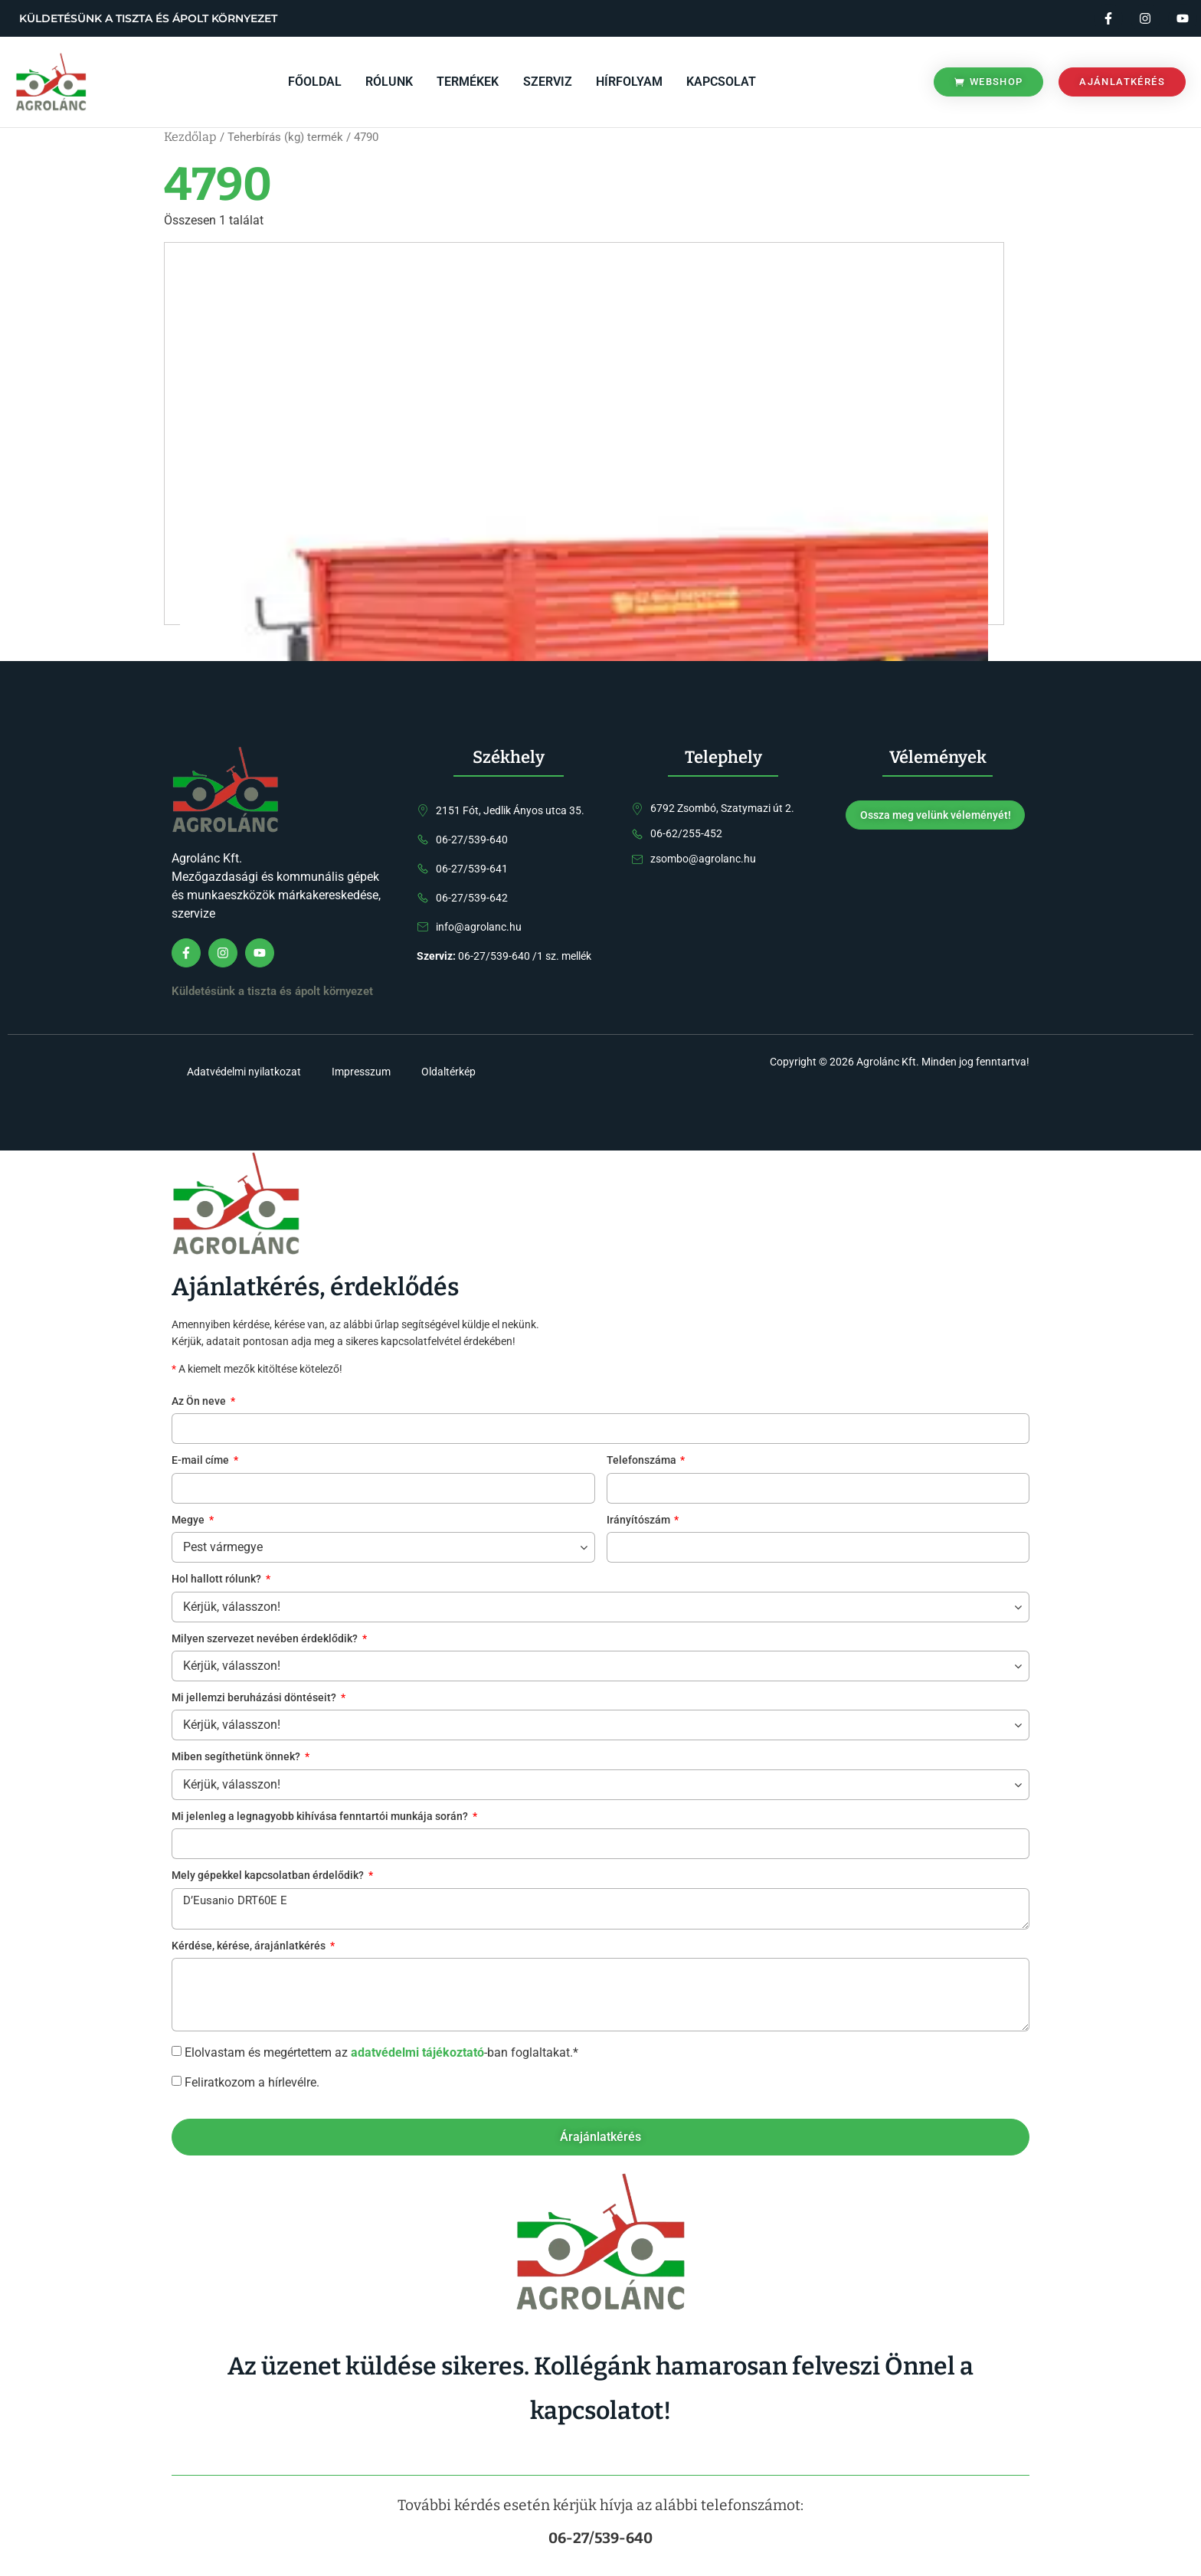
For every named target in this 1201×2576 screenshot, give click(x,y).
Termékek (469, 81)
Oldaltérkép (448, 1072)
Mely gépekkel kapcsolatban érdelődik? (269, 1877)
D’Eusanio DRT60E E (600, 1909)
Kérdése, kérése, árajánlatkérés (250, 1946)
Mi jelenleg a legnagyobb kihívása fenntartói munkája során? (321, 1817)
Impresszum (361, 1072)
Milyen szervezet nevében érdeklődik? (266, 1639)
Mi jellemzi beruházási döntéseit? (255, 1698)
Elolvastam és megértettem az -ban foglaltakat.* (381, 2052)
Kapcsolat (719, 81)
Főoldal (318, 81)
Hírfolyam (628, 81)
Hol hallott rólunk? (217, 1580)
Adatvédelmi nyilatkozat (244, 1072)
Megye (189, 1521)
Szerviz (547, 81)
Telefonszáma (643, 1462)
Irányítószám (639, 1521)
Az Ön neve (200, 1402)
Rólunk (391, 81)
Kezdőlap (190, 136)
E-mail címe (201, 1462)
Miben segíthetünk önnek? (237, 1758)
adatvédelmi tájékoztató (417, 2052)
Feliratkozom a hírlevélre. (252, 2082)
